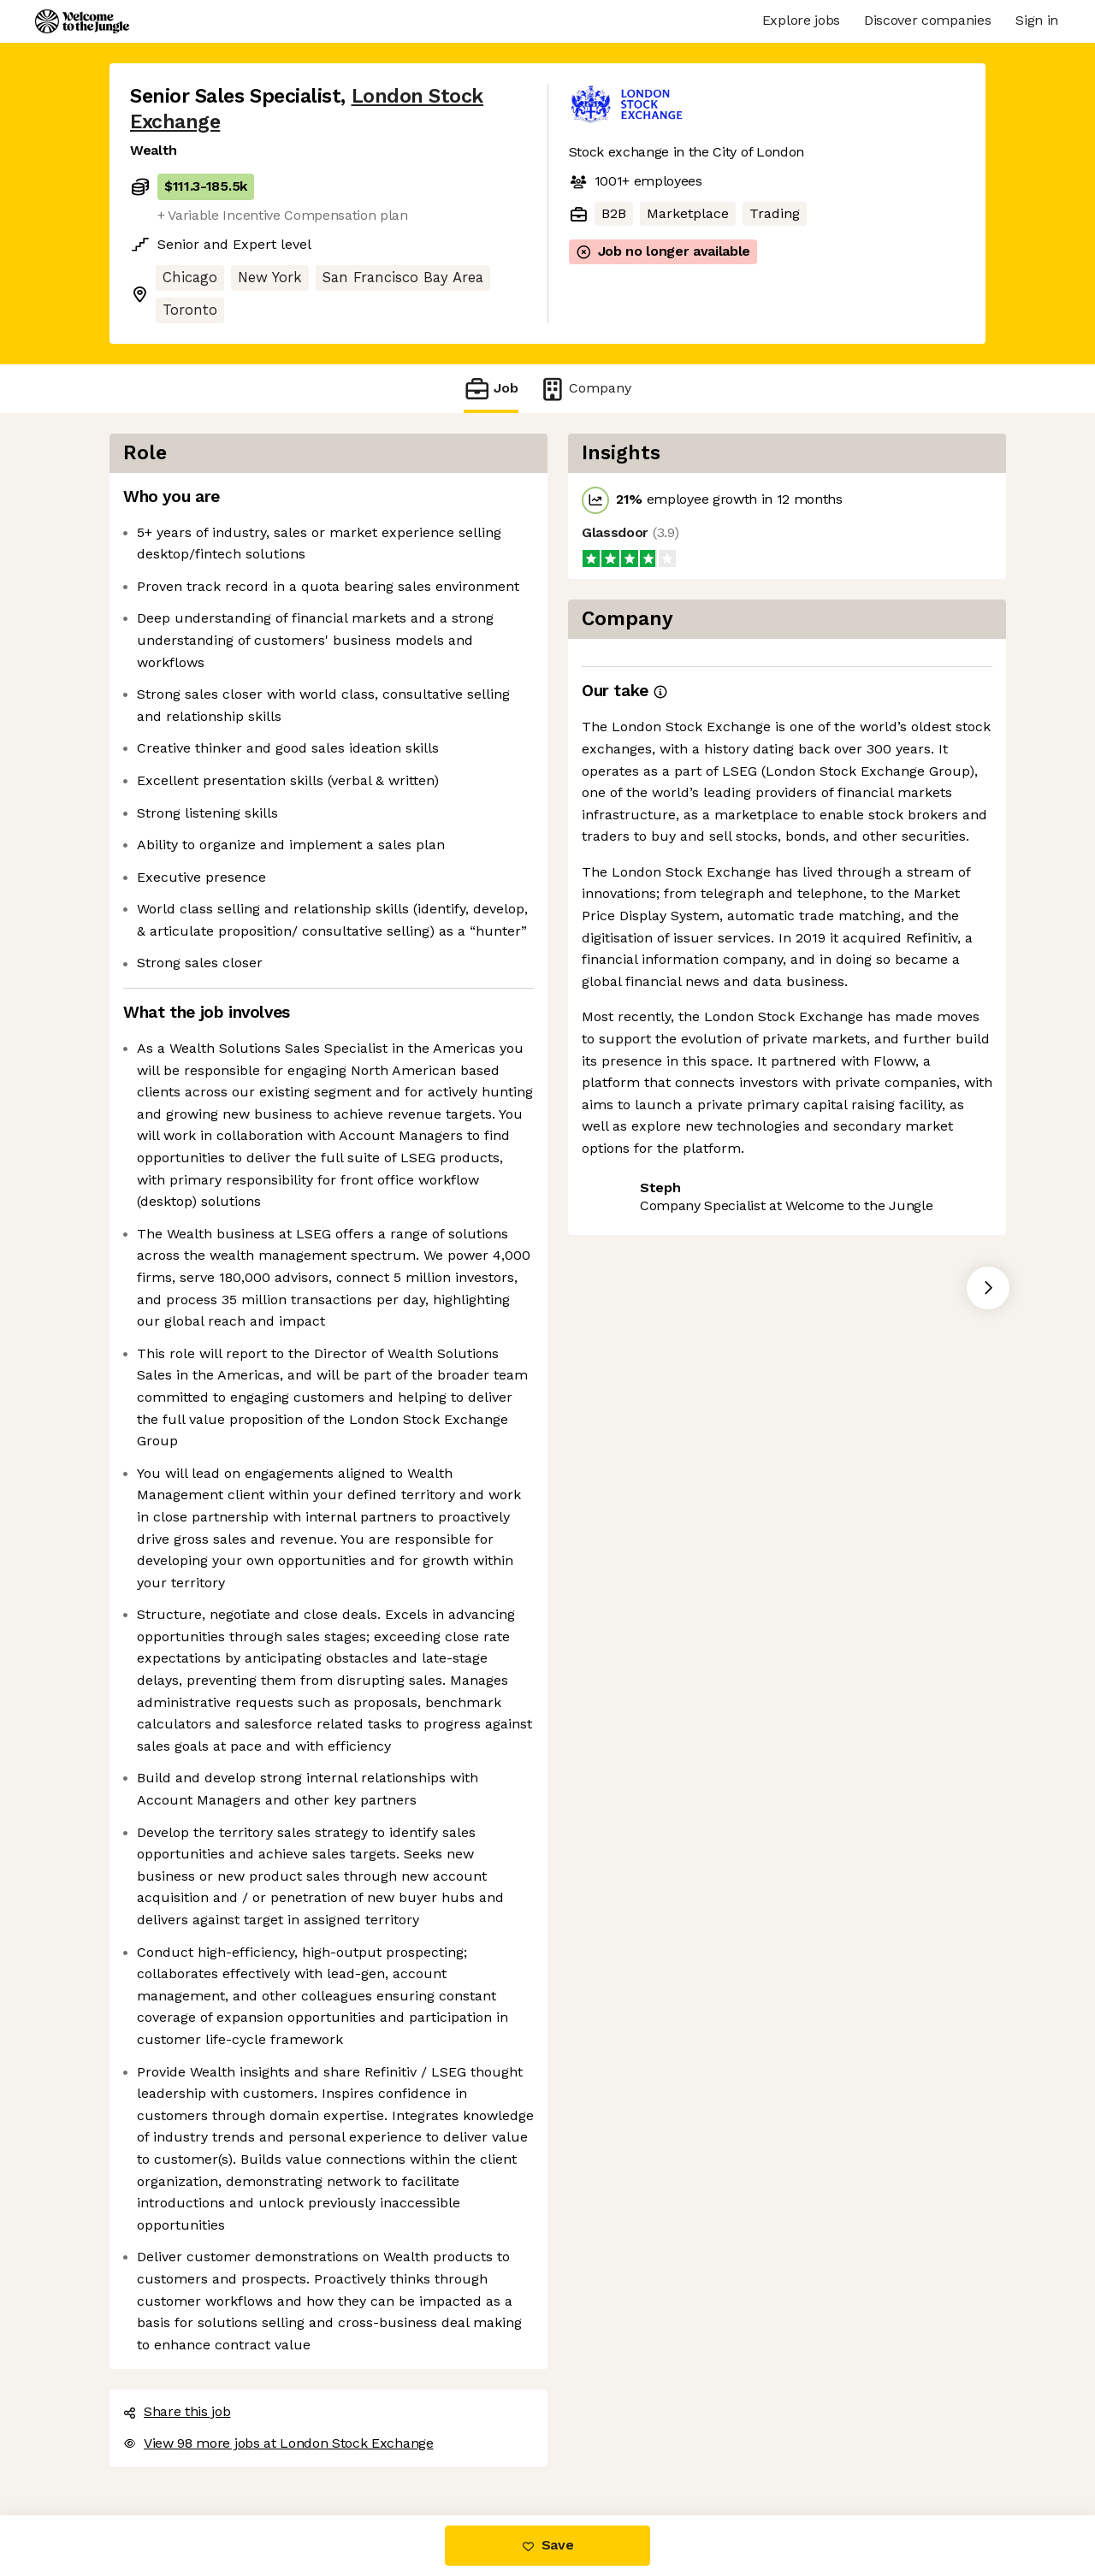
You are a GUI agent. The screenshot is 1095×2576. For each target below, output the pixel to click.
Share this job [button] (177, 2411)
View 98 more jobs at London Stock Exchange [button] (278, 2443)
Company (585, 389)
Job (491, 389)
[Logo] (82, 21)
